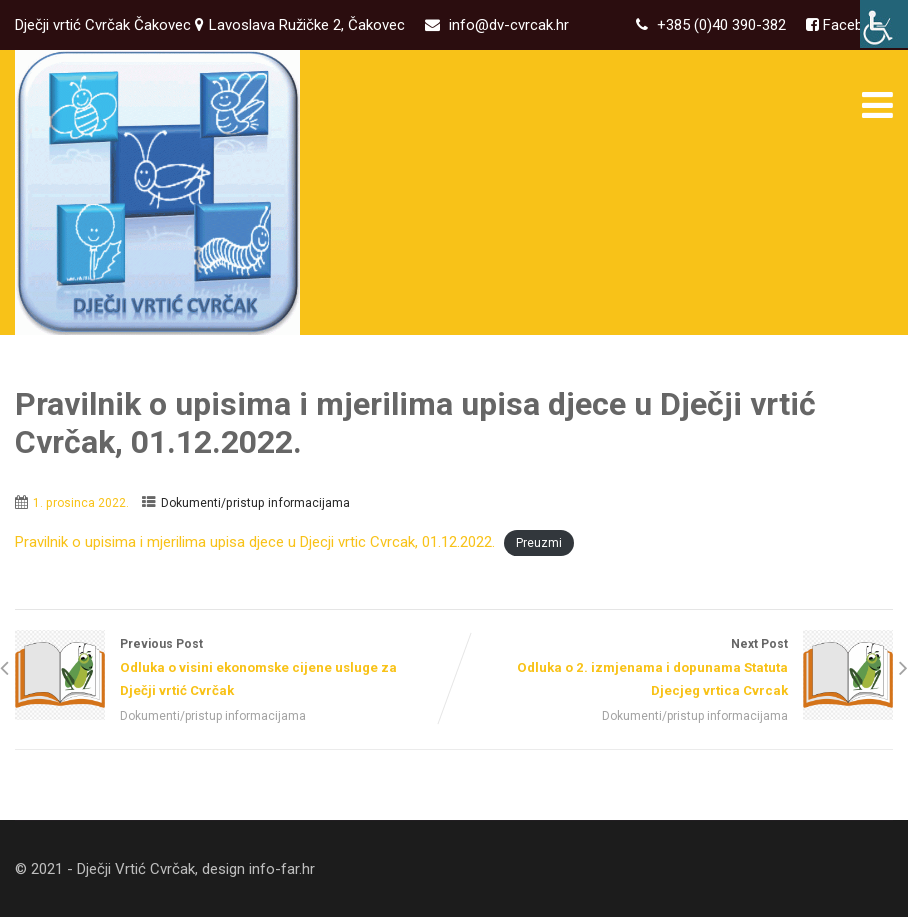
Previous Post (234, 669)
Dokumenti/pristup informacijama (255, 503)
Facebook (853, 25)
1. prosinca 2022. (81, 503)
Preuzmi (539, 543)
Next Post (673, 669)
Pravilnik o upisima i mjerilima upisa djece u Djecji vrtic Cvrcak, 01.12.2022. (255, 542)
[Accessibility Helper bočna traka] (884, 24)
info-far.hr (282, 869)
